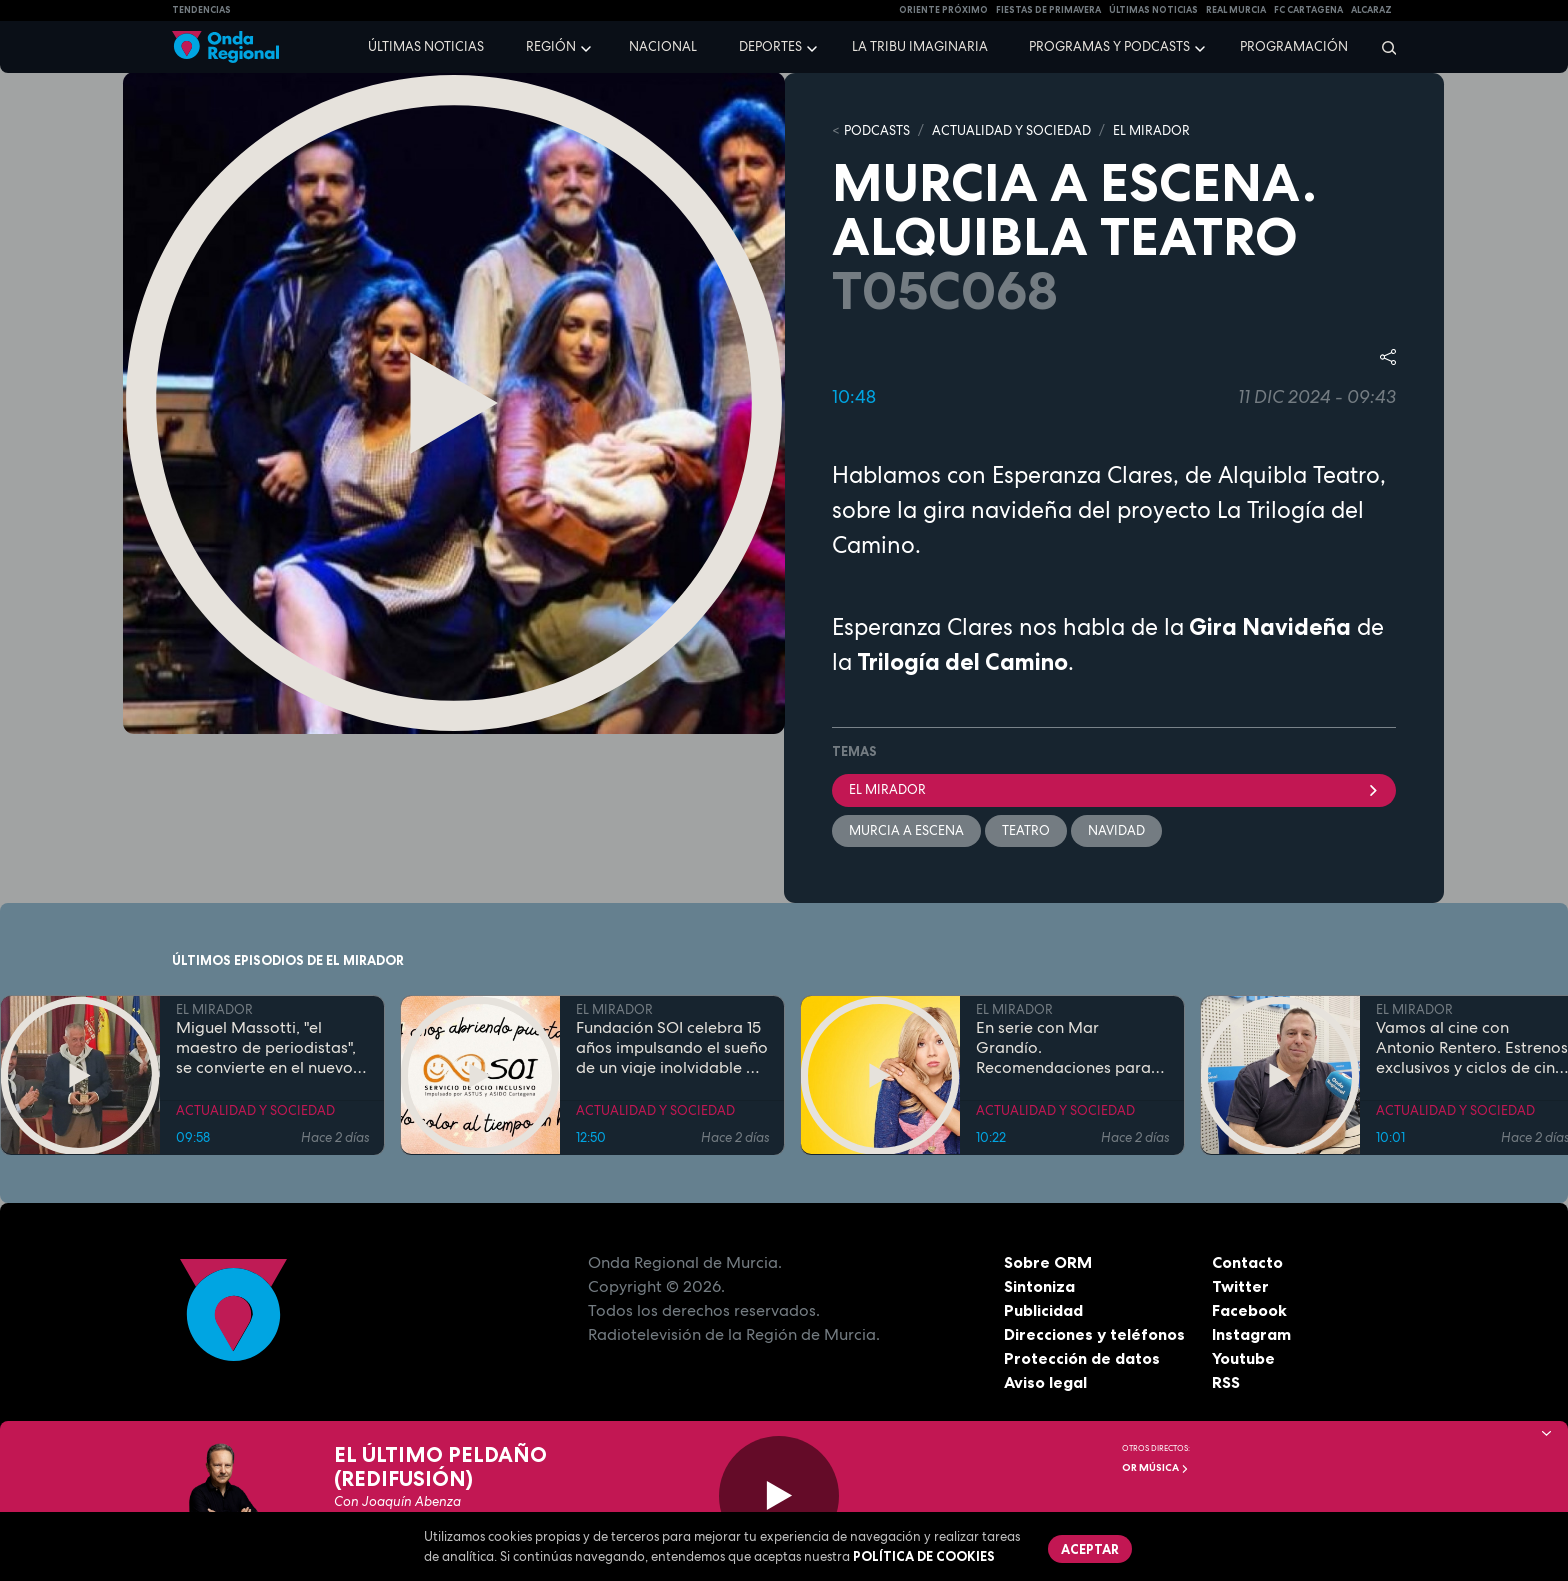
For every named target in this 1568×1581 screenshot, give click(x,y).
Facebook (1249, 1310)
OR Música (1155, 1467)
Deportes (770, 46)
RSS (1226, 1382)
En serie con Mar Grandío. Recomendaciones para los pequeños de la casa (1065, 1047)
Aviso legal (1045, 1382)
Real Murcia (1236, 10)
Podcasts (877, 130)
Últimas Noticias (1153, 10)
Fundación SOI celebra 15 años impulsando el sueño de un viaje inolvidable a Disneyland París (672, 1047)
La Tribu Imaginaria (920, 46)
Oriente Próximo (943, 10)
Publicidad (1043, 1310)
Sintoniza (1039, 1286)
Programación (1294, 46)
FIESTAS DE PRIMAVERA (1048, 10)
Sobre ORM (1048, 1262)
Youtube (1243, 1358)
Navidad (1116, 830)
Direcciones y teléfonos (1095, 1334)
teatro (1026, 830)
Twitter (1240, 1286)
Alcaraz (1371, 10)
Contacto (1247, 1262)
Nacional (663, 46)
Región (551, 46)
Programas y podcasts (1109, 46)
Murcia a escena (906, 830)
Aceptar (1090, 1549)
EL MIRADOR (1151, 130)
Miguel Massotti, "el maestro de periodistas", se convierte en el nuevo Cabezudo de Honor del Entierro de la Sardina (266, 1047)
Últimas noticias (426, 46)
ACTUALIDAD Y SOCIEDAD (1011, 130)
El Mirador (1114, 789)
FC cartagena (1308, 10)
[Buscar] (1382, 47)
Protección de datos (1082, 1358)
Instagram (1251, 1334)
